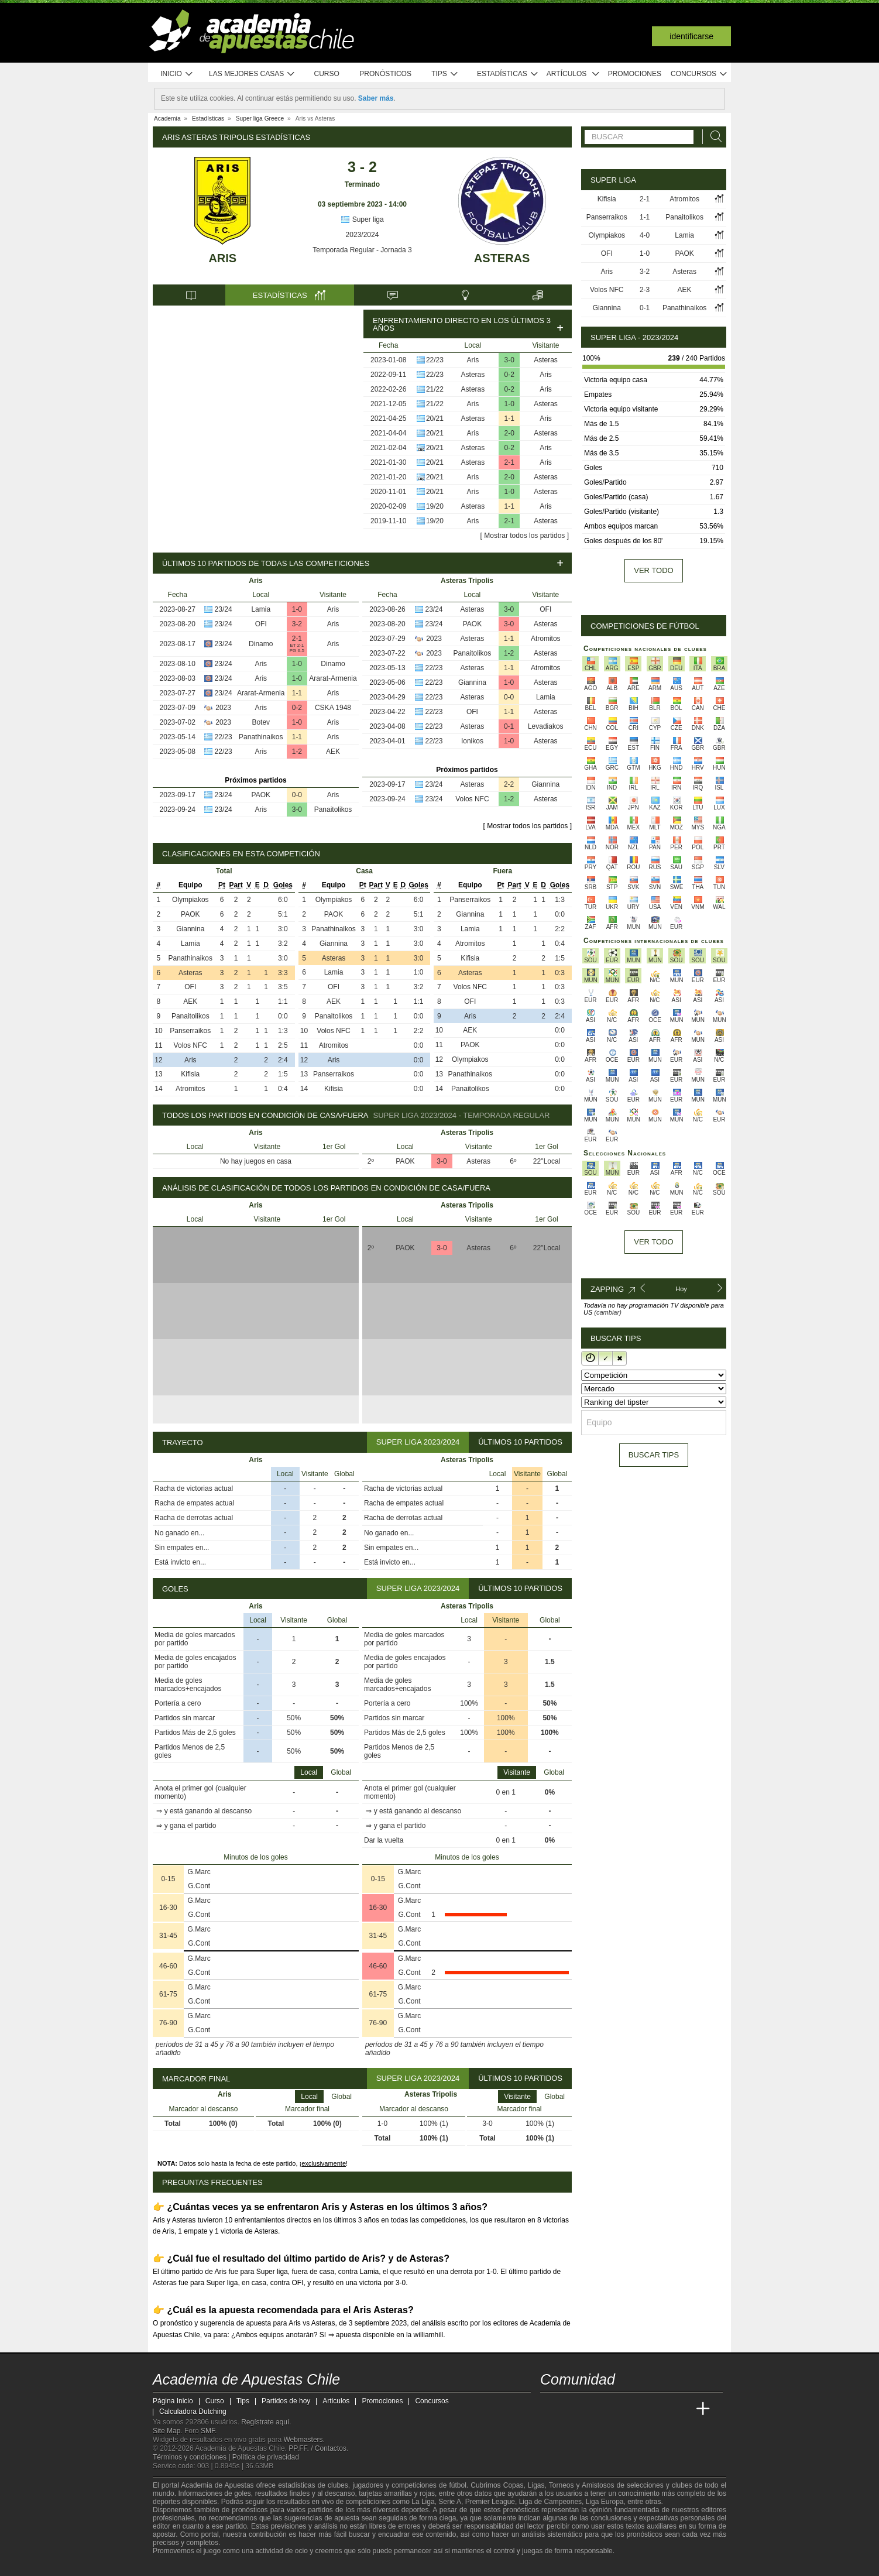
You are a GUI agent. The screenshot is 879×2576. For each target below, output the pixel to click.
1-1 (509, 418)
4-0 (645, 235)
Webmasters (302, 2440)
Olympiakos (190, 900)
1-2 (297, 751)
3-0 (509, 360)
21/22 (435, 389)
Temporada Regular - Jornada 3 (362, 250)
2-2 (509, 784)
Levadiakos (546, 726)
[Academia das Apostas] (572, 2409)
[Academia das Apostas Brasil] (594, 2409)
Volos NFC (472, 799)
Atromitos (546, 638)
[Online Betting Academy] (616, 2409)
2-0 (509, 433)
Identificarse (691, 36)
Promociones (634, 74)
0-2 (509, 375)
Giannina (472, 682)
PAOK (261, 795)
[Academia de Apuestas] (637, 2409)
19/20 (435, 506)
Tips (444, 74)
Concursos (699, 74)
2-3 (645, 290)
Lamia (260, 609)
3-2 (297, 624)
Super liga (362, 219)
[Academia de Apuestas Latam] (659, 2409)
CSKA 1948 (333, 708)
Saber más (376, 98)
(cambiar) (607, 1312)
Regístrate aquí (265, 2422)
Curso (326, 74)
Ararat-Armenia (332, 678)
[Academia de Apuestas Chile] (550, 2409)
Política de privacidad (265, 2457)
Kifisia (190, 1074)
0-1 (509, 726)
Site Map (166, 2431)
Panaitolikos (333, 809)
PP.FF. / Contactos (317, 2448)
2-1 (509, 462)
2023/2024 (362, 235)
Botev (261, 722)
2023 (223, 708)
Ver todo (653, 570)
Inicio (176, 74)
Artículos (573, 74)
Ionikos (472, 741)
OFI (261, 624)
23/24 (223, 609)
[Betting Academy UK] (681, 2409)
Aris (222, 258)
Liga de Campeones (550, 2502)
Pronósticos (385, 74)
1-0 (509, 404)
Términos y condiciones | (192, 2457)
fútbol (457, 2485)
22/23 (435, 360)
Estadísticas (507, 74)
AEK (333, 751)
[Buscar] (712, 136)
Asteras (502, 258)
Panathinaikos (261, 737)
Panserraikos (190, 1031)
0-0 (297, 795)
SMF (208, 2431)
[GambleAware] (182, 2566)
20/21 (435, 418)
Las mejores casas (252, 74)
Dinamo (261, 644)
